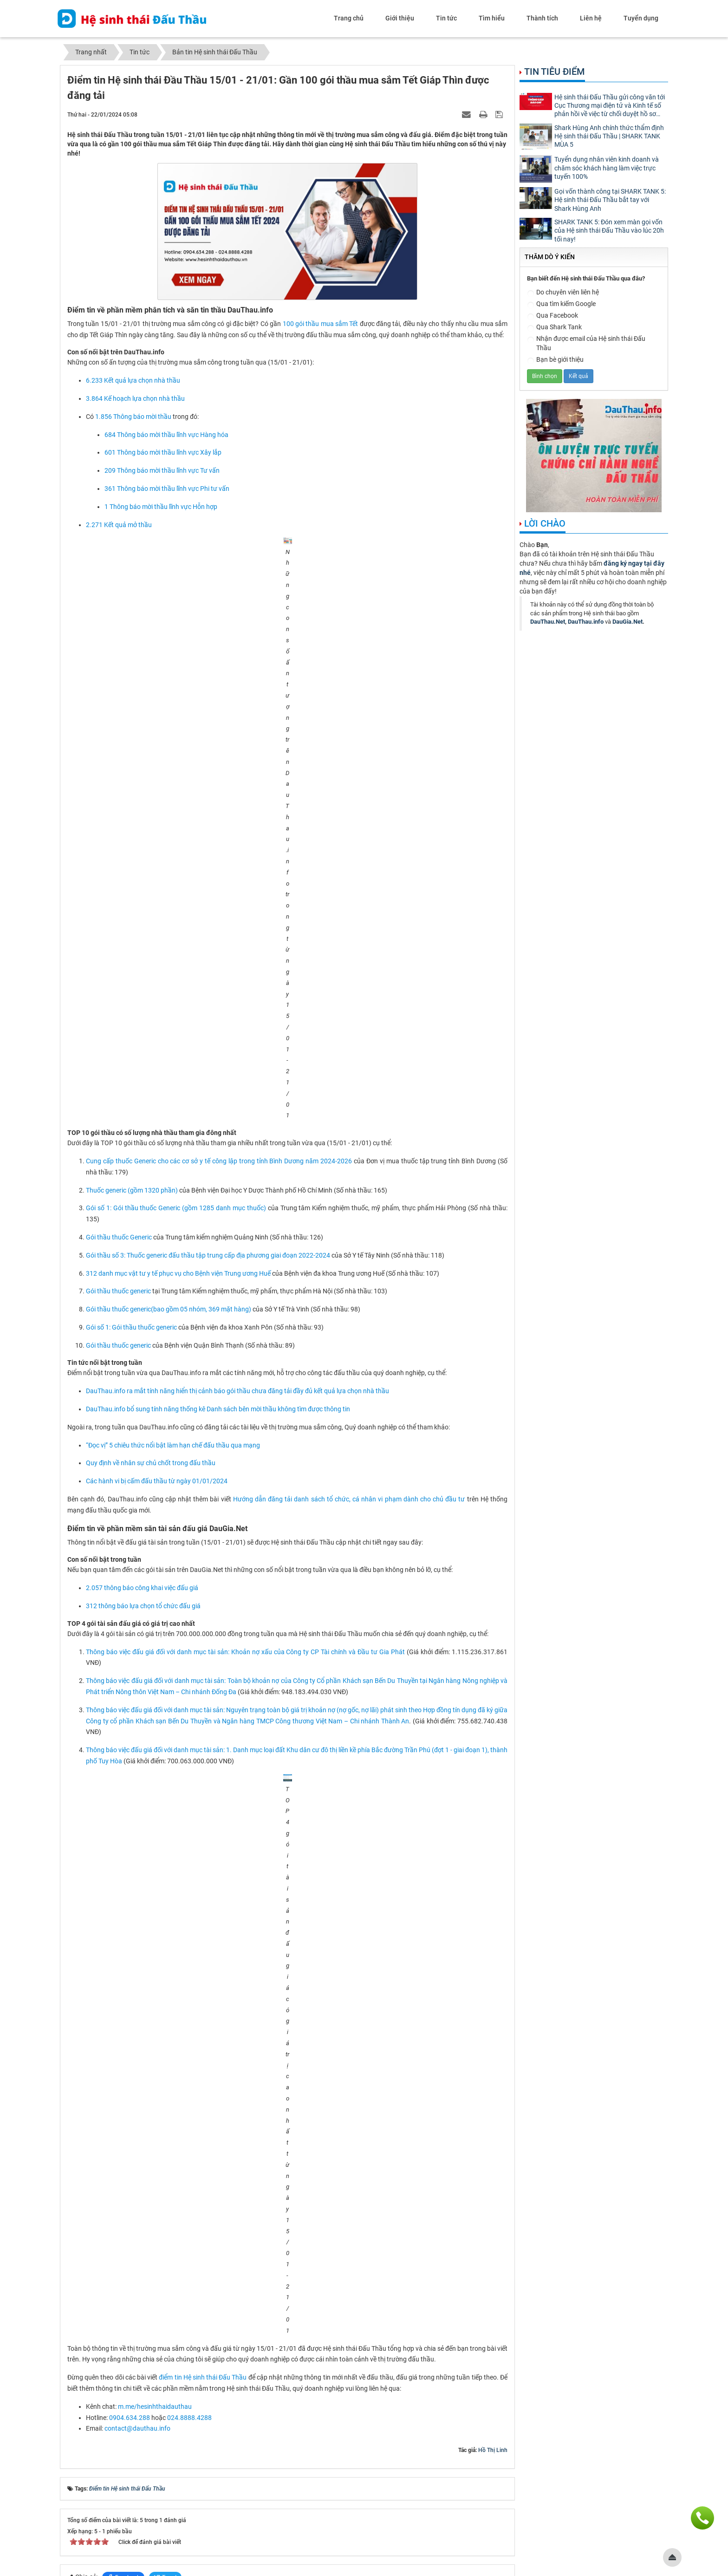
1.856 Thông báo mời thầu (133, 416)
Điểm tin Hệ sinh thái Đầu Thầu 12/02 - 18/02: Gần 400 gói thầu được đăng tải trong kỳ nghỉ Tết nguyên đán (219, 2135)
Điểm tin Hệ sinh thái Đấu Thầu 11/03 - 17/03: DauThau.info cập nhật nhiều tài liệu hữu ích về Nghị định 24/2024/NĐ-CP (235, 2190)
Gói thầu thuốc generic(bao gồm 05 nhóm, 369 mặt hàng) (168, 1017)
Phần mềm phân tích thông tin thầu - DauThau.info (125, 2457)
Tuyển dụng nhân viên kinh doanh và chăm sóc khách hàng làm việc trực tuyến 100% (606, 168)
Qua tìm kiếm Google (561, 304)
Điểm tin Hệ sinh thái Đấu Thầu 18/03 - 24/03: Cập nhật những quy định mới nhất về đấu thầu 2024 (207, 2227)
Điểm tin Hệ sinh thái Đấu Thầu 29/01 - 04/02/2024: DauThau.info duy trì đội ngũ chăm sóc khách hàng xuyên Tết (227, 2121)
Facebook (123, 2048)
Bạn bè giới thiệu (555, 360)
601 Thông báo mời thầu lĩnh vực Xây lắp (162, 452)
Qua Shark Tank (554, 327)
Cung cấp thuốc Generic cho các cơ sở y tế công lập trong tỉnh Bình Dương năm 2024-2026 (219, 869)
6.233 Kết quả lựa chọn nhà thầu (133, 380)
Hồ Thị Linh (492, 1921)
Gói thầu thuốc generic (118, 999)
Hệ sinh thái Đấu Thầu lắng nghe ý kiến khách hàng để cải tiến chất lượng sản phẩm (188, 2355)
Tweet (165, 2048)
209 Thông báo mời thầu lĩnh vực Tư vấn (162, 470)
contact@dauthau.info (137, 1899)
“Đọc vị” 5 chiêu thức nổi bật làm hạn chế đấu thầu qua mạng (173, 1153)
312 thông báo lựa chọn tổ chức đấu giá (143, 1314)
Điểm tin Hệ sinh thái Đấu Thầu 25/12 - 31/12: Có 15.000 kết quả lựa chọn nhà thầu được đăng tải (206, 2299)
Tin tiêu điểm (554, 71)
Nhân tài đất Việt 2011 (431, 2507)
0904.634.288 (130, 1888)
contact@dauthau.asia (106, 2533)
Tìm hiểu (492, 18)
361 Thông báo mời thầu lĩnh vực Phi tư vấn (166, 488)
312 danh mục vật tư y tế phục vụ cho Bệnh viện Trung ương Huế (178, 981)
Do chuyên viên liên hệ (563, 292)
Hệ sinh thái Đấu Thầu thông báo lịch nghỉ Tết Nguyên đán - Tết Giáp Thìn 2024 (181, 2093)
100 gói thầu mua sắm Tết (320, 323)
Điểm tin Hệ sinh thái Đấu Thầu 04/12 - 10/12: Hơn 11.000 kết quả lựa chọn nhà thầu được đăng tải (208, 2369)
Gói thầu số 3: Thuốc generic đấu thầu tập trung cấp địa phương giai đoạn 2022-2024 (208, 963)
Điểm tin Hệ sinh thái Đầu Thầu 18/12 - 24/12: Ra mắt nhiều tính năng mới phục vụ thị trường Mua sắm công (219, 2327)
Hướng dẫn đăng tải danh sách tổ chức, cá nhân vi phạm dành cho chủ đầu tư (349, 1207)
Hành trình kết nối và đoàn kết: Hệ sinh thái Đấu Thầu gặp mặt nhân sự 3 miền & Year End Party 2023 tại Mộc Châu (229, 2271)
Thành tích (542, 18)
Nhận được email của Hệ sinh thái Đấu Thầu (586, 343)
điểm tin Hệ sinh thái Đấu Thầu (203, 1848)
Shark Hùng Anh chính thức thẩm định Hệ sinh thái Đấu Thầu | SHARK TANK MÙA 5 (609, 136)
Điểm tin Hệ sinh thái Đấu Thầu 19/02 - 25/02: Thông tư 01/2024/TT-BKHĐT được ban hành (198, 2149)
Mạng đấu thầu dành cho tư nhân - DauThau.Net (589, 2449)
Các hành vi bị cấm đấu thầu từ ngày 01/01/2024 (157, 1189)
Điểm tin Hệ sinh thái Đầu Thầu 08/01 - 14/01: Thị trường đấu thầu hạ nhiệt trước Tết (189, 2257)
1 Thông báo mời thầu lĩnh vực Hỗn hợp (160, 506)
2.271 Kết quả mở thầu (119, 524)
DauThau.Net (547, 621)
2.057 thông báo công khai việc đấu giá (142, 1296)
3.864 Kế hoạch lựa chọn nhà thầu (135, 398)
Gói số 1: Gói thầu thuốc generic (131, 1035)
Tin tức (446, 18)
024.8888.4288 (189, 1888)
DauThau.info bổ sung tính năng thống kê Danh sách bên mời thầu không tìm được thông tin (218, 1117)
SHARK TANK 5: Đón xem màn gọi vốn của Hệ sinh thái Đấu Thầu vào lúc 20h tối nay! (609, 230)
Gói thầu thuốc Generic (119, 945)
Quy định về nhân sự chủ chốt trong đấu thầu (150, 1171)
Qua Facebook (552, 316)
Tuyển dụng (641, 18)
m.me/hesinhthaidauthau (155, 1877)
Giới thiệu (399, 18)
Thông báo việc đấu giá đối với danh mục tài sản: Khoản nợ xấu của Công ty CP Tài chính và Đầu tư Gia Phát (245, 1360)
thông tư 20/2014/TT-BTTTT (443, 2515)
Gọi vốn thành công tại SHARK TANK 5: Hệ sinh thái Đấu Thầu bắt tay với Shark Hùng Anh (610, 200)
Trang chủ (349, 18)
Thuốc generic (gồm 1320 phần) (132, 898)
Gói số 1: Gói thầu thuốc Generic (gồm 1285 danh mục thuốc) (176, 916)
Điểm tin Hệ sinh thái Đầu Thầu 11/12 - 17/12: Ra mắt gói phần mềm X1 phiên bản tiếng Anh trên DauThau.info (222, 2341)
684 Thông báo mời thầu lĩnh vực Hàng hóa (166, 434)
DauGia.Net (627, 621)
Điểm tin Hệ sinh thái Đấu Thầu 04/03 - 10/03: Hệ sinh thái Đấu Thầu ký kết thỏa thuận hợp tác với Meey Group (223, 2176)
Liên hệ (591, 18)
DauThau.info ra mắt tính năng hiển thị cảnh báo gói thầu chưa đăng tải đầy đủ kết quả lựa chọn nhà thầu (237, 1099)
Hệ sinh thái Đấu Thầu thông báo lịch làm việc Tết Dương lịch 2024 (164, 2313)
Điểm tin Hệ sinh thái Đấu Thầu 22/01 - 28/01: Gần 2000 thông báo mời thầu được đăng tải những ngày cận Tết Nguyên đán (240, 2107)
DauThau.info (586, 621)
